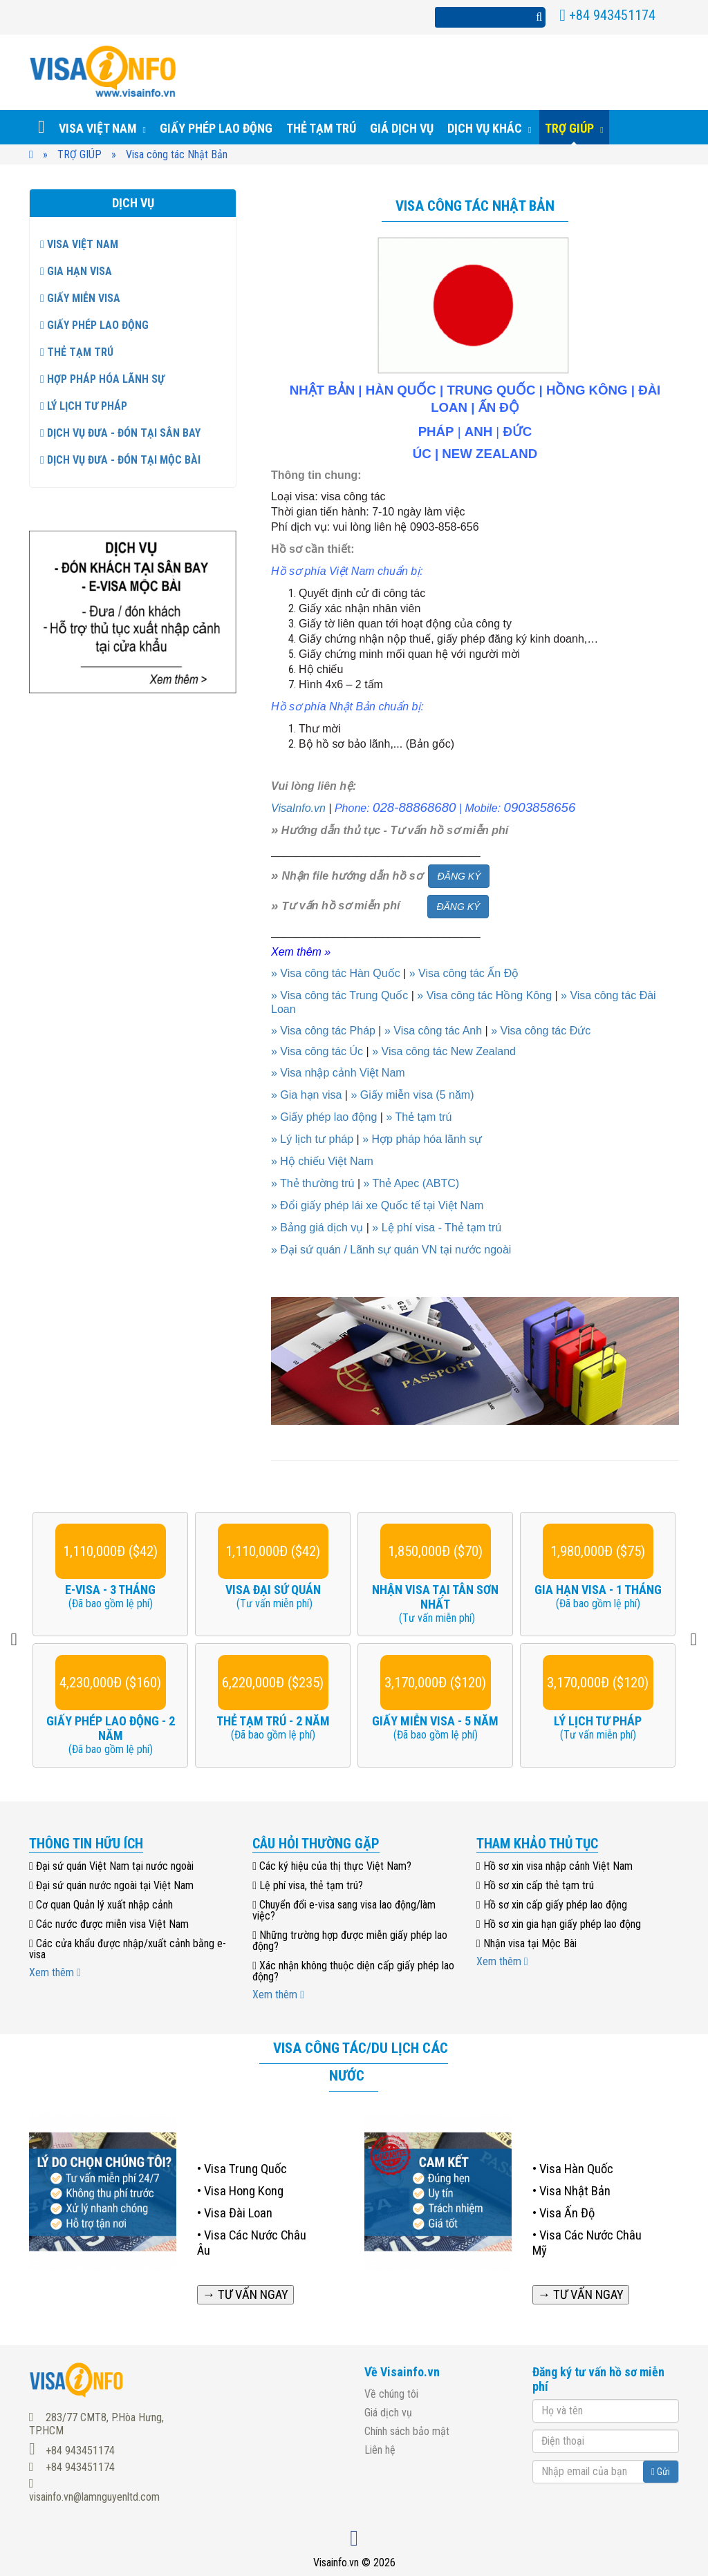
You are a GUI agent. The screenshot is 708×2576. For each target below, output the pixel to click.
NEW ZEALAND (489, 453)
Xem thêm (55, 1972)
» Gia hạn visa (306, 1095)
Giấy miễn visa (80, 298)
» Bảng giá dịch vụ (317, 1227)
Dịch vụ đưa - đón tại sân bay (120, 432)
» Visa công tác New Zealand (444, 1051)
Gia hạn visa (76, 271)
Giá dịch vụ (388, 2412)
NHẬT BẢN (322, 390)
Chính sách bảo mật (406, 2431)
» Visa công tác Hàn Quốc (335, 973)
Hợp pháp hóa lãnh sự (102, 379)
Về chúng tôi (391, 2393)
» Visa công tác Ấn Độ (464, 973)
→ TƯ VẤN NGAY (246, 2294)
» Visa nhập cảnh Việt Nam (338, 1073)
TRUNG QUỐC (491, 390)
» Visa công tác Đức (540, 1030)
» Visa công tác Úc (317, 1051)
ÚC (422, 453)
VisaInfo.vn (298, 808)
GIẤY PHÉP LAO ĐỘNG (94, 325)
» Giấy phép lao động (324, 1117)
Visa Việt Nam (79, 244)
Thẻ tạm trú (76, 352)
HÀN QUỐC (401, 390)
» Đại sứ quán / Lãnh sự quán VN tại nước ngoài (391, 1250)
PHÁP (436, 431)
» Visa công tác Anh (433, 1030)
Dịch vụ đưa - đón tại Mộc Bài (120, 459)
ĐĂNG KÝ (459, 876)
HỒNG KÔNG (587, 390)
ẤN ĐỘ (498, 407)
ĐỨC (517, 431)
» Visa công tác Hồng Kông (484, 995)
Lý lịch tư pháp (83, 406)
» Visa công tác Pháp (323, 1030)
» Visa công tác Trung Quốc (339, 995)
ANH (478, 431)
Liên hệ (379, 2449)
